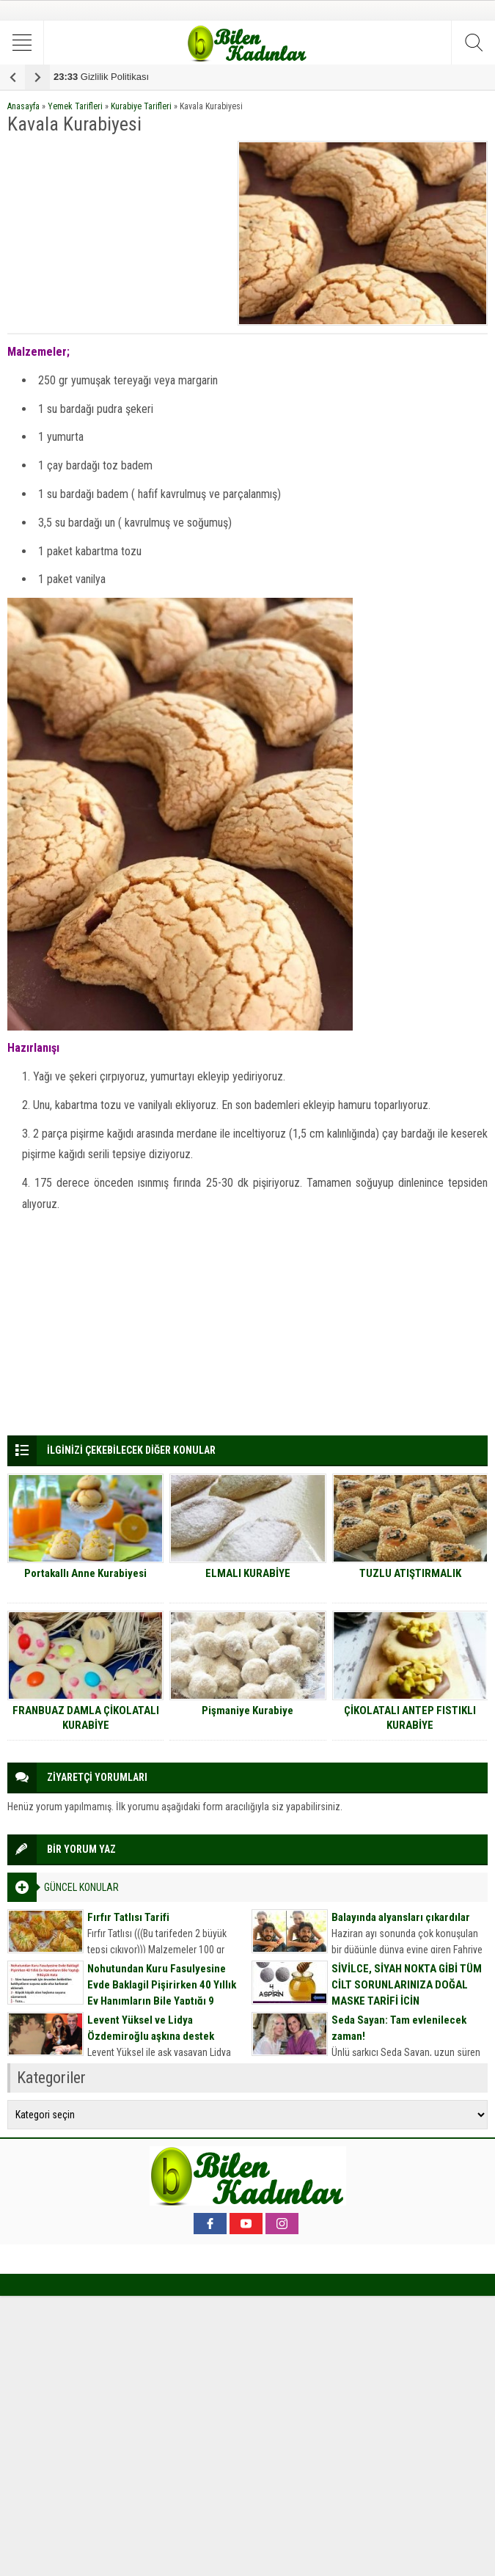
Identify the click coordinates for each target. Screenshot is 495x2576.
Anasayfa (23, 106)
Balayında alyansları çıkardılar (400, 1917)
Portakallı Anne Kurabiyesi (85, 1573)
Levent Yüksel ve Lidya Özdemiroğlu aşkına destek (150, 2028)
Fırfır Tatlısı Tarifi (128, 1917)
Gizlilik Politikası (101, 76)
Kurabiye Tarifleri (141, 106)
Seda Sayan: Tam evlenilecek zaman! (398, 2028)
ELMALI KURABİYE (247, 1573)
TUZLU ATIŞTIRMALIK (410, 1573)
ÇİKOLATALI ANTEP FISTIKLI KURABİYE (410, 1718)
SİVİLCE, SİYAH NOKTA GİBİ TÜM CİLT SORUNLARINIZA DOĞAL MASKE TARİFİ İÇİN (406, 1985)
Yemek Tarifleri (75, 106)
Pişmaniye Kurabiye (247, 1710)
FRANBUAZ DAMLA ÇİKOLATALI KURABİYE (85, 1718)
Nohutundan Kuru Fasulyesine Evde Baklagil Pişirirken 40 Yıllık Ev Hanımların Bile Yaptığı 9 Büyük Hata (161, 1993)
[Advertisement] (118, 232)
